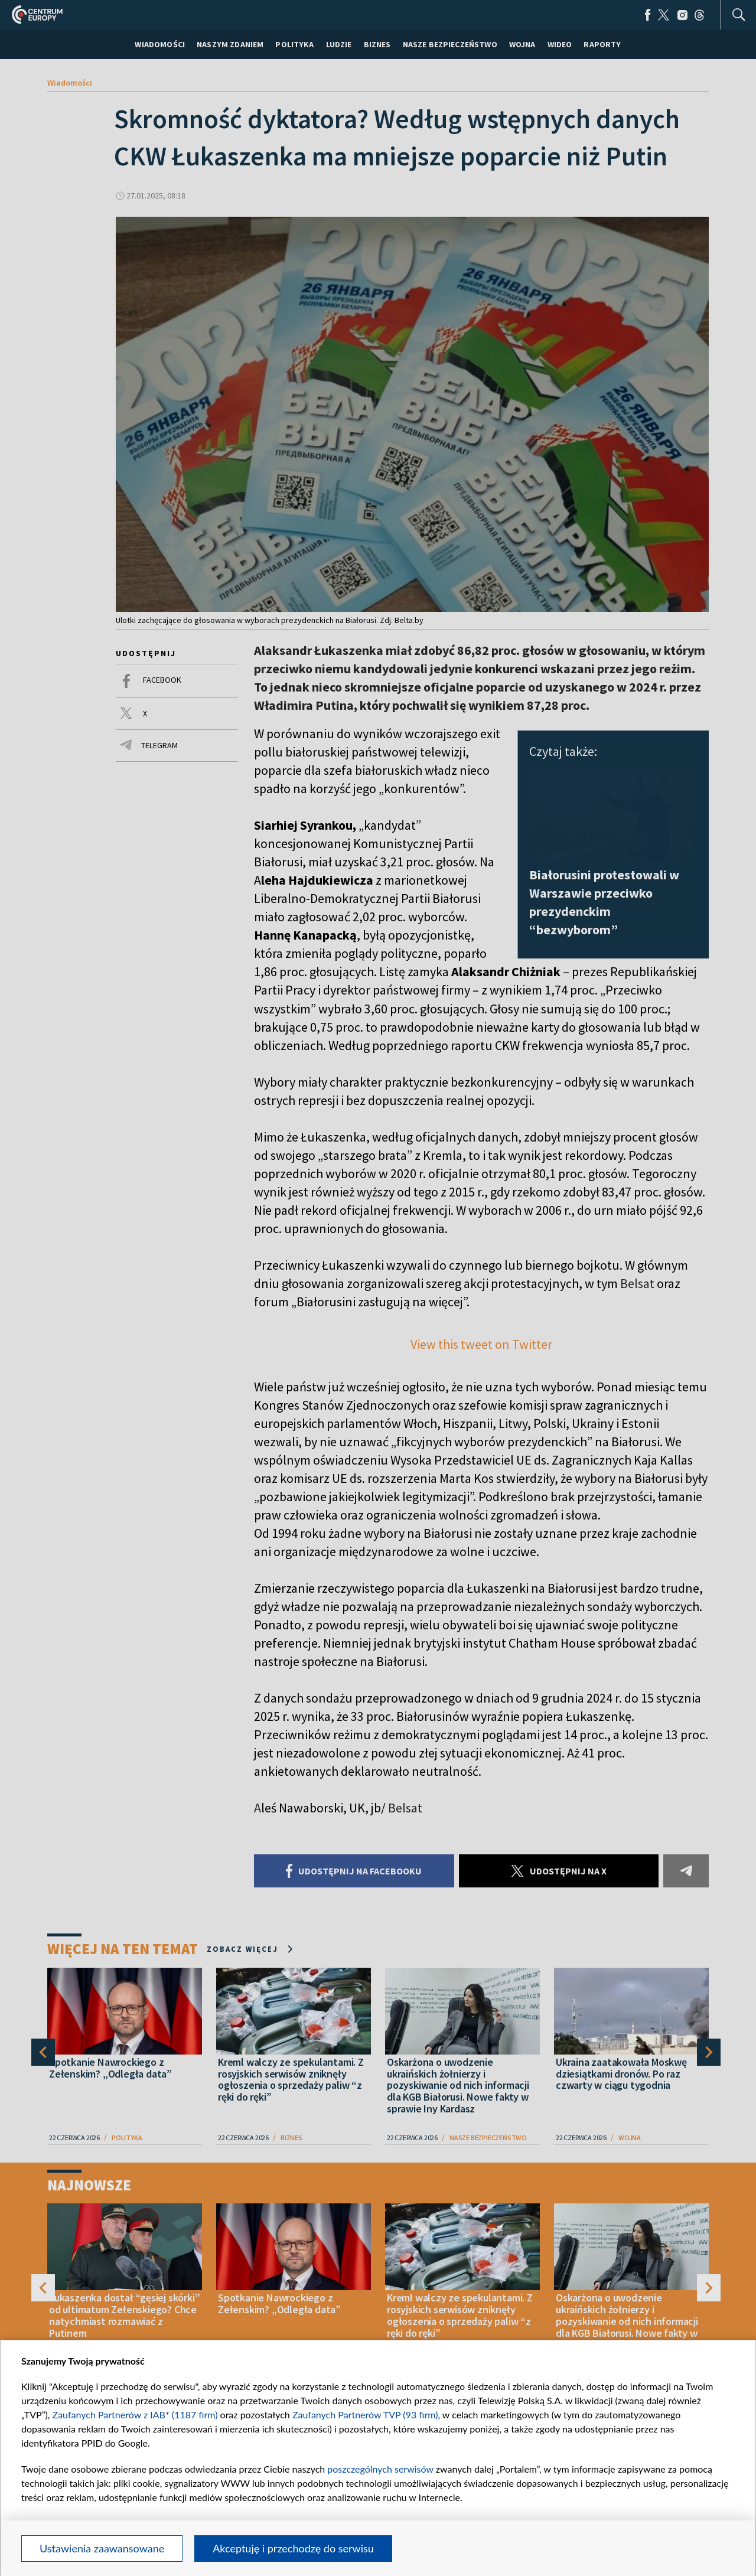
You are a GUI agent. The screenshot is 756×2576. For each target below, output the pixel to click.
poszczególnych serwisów (380, 2468)
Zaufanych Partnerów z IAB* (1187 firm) (135, 2414)
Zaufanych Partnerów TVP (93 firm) (365, 2414)
